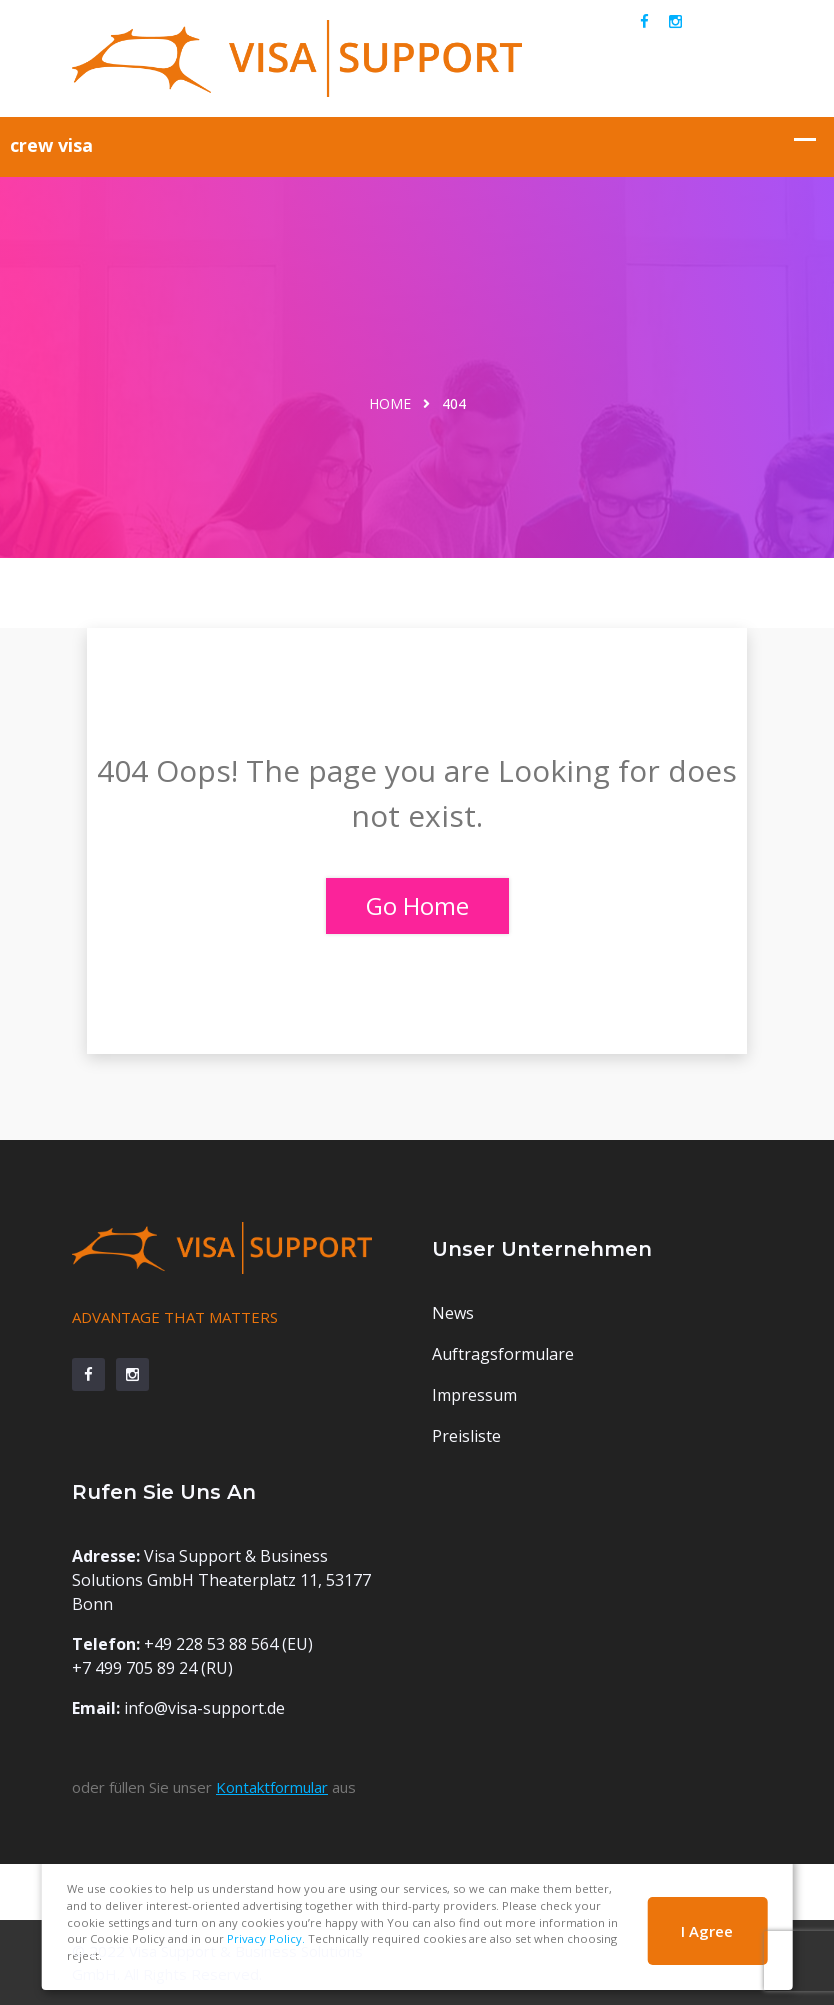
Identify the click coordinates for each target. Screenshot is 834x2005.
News (453, 1313)
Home (390, 403)
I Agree (707, 1931)
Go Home (417, 905)
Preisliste (466, 1436)
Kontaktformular (272, 1787)
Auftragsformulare (503, 1354)
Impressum (474, 1395)
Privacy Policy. (266, 1938)
